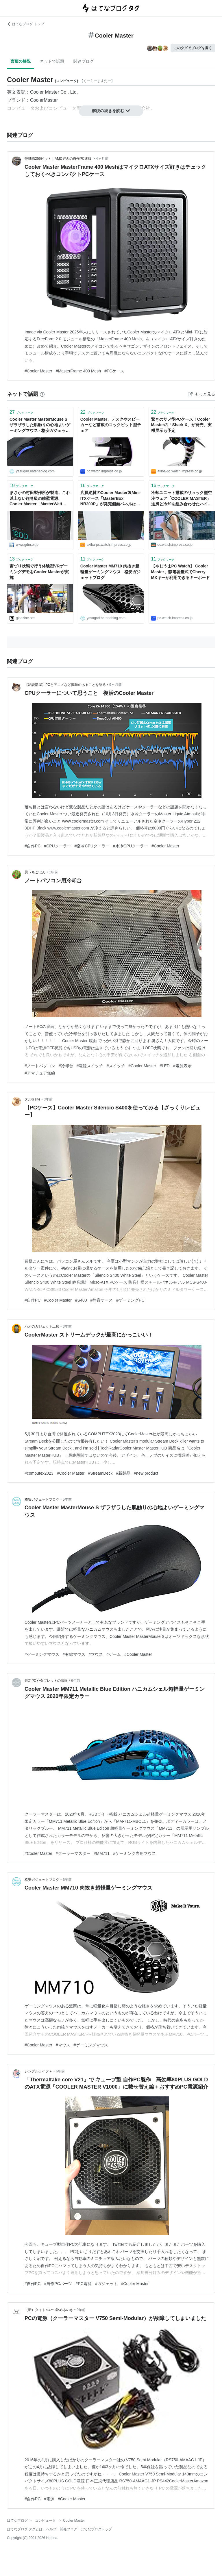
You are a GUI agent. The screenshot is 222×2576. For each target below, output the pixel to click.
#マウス (96, 1654)
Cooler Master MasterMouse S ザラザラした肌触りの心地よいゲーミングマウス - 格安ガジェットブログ (40, 425)
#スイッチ (115, 1066)
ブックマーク (21, 412)
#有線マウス (74, 1654)
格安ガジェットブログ (42, 1499)
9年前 (81, 2310)
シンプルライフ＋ (38, 2071)
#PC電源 (84, 2283)
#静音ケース (101, 1300)
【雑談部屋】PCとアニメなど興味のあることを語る (65, 685)
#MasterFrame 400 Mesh (78, 371)
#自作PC (32, 846)
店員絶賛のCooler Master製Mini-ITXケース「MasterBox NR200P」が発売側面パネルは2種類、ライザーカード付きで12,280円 (110, 498)
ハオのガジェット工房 (42, 1326)
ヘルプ (51, 2529)
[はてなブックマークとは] (42, 394)
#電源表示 (182, 1066)
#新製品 (123, 1473)
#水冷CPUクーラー (130, 846)
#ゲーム (113, 1654)
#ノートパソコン (40, 1066)
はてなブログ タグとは (24, 2529)
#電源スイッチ (90, 1066)
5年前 (67, 1499)
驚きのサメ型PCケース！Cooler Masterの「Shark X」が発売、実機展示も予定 (181, 425)
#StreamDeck (100, 1473)
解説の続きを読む (111, 110)
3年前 (48, 1099)
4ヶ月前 (102, 159)
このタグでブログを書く (193, 48)
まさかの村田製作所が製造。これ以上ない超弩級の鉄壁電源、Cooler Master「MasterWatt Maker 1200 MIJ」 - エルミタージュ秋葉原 (40, 498)
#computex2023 (39, 1473)
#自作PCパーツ (58, 2283)
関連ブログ (83, 61)
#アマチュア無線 (40, 1073)
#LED (165, 1066)
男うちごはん (35, 872)
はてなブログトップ (96, 2529)
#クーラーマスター (73, 1853)
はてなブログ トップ (25, 24)
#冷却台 (66, 1066)
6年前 (75, 1681)
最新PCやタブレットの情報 (46, 1681)
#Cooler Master (38, 371)
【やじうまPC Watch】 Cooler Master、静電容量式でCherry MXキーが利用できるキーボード (180, 572)
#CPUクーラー (57, 846)
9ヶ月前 (115, 685)
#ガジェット (106, 2283)
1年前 (53, 872)
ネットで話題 (52, 61)
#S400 (81, 1300)
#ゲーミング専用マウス (134, 1853)
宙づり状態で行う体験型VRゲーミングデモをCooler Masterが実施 (39, 572)
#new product (146, 1473)
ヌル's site (32, 1099)
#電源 (49, 2499)
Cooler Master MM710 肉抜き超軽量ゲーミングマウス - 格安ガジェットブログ (110, 572)
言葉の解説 (20, 61)
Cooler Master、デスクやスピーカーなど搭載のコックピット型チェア (110, 425)
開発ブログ (68, 2529)
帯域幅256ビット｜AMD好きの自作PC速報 (58, 159)
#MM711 (102, 1853)
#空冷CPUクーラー (92, 846)
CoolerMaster (44, 100)
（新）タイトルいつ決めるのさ (49, 2310)
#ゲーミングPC (130, 1300)
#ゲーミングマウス (42, 1654)
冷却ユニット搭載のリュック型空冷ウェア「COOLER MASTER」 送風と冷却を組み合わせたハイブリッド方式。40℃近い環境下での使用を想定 (181, 498)
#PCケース (114, 371)
